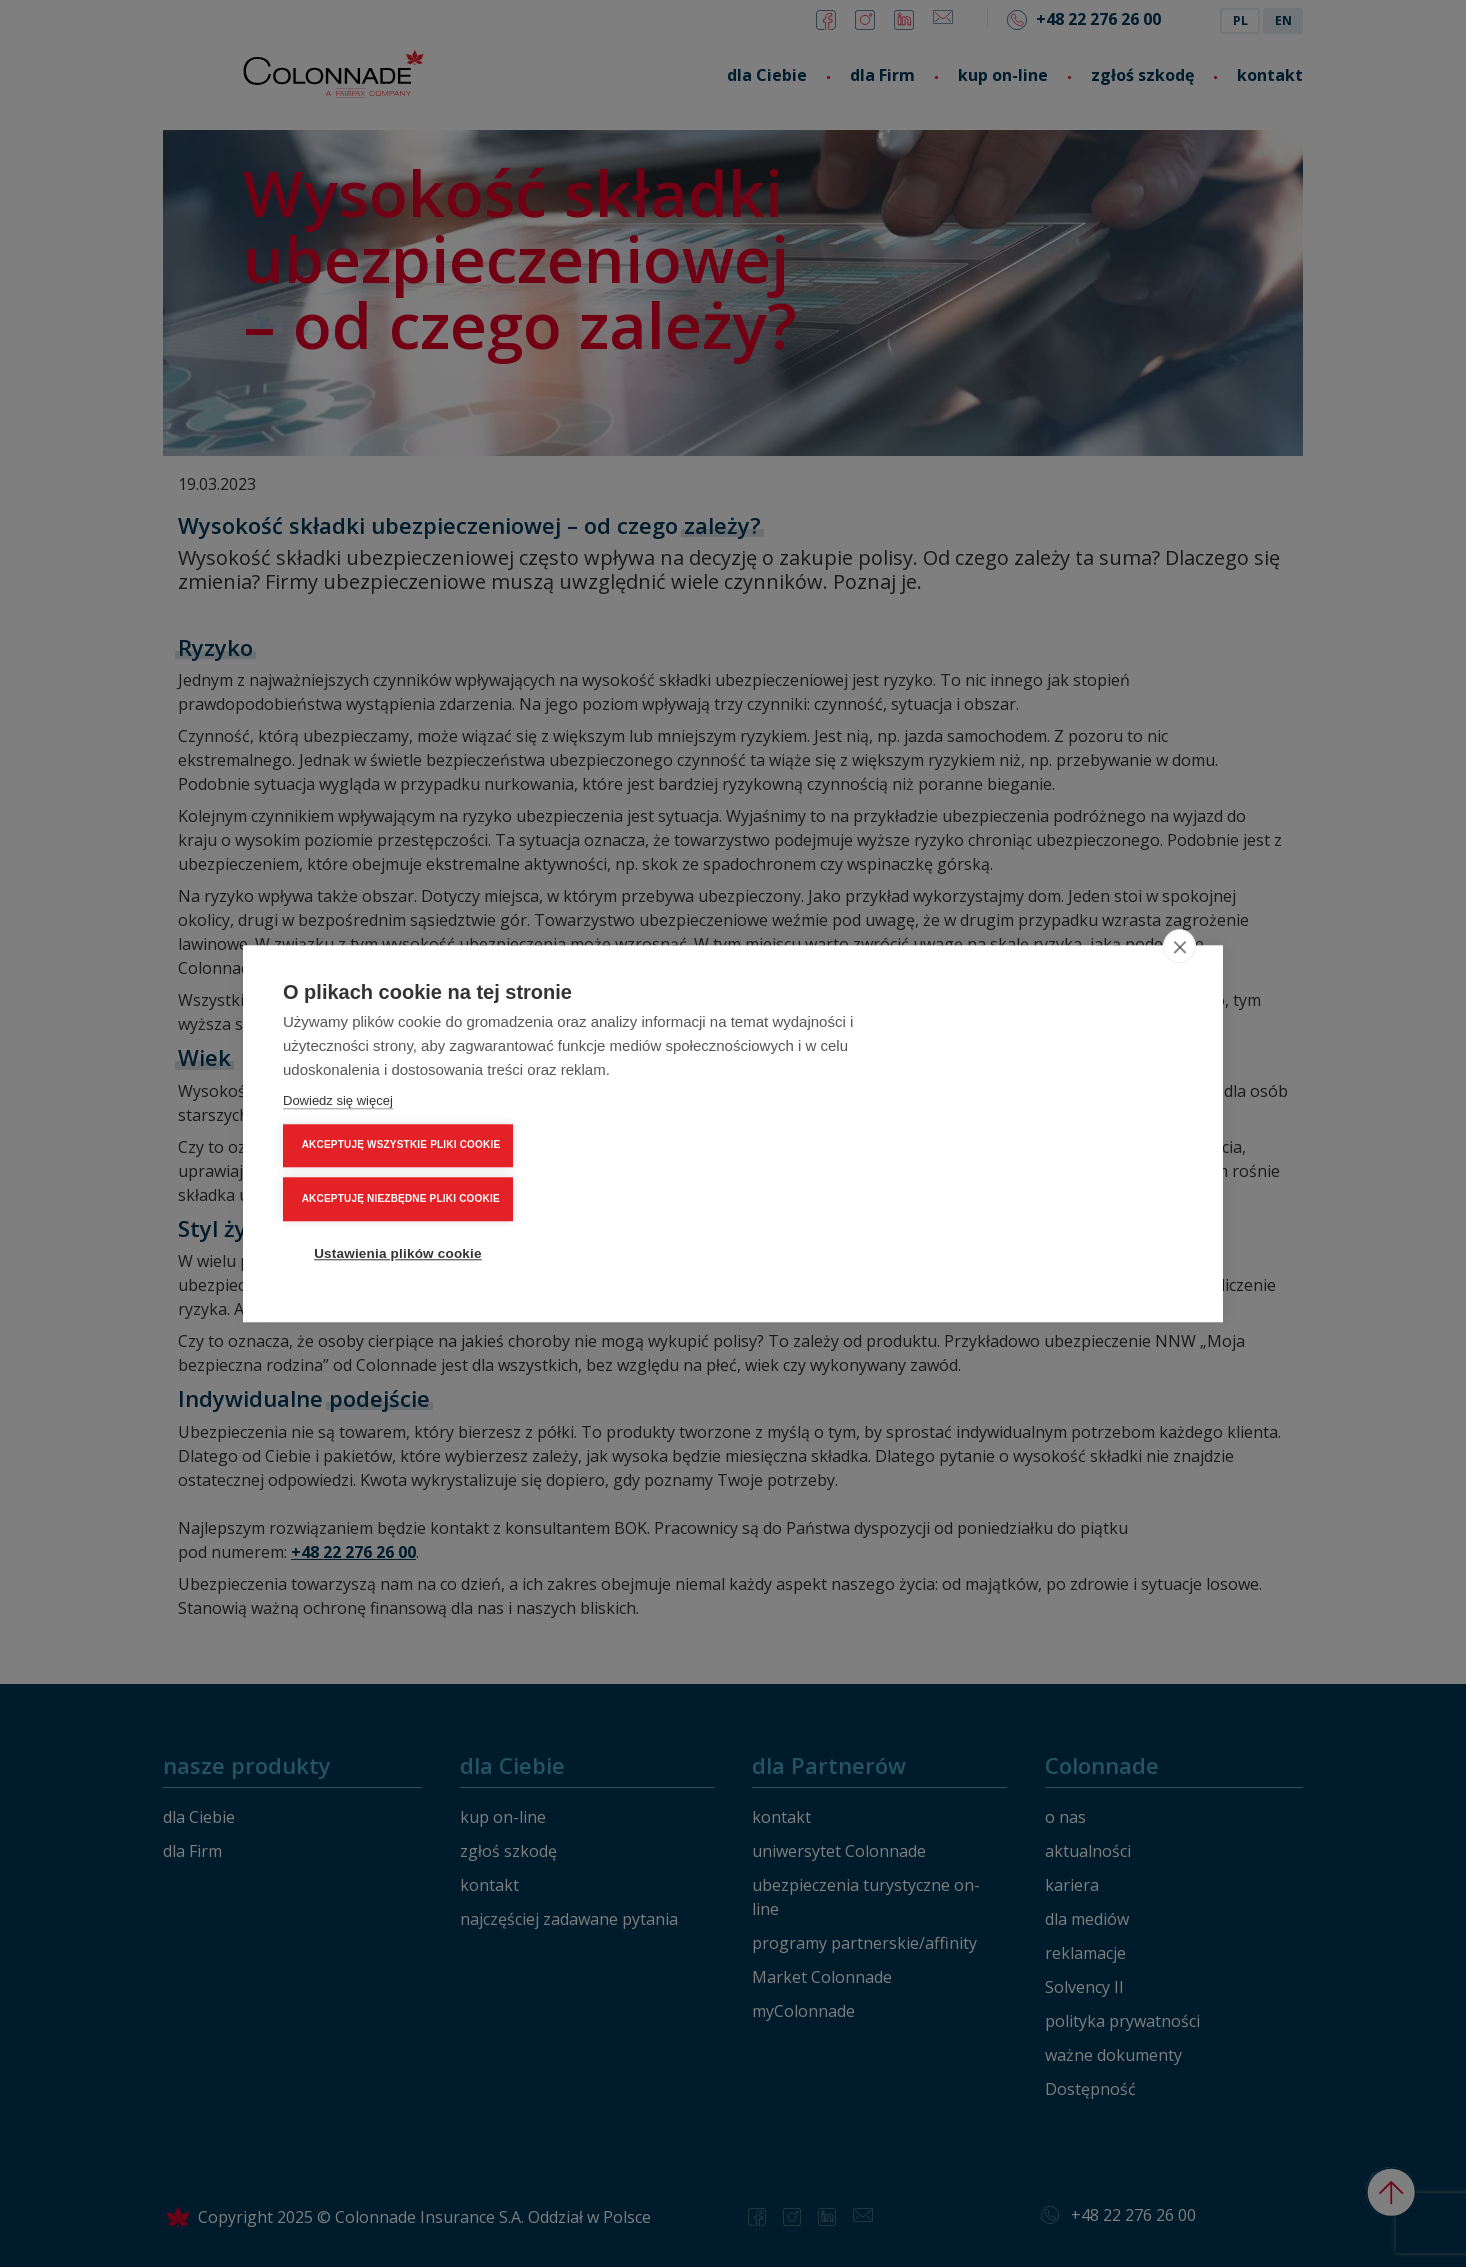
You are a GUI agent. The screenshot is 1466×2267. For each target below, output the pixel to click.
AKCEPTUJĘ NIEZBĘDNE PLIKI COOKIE (1067, 1132)
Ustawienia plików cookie (1063, 1186)
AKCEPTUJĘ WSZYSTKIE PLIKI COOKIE (1067, 1079)
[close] (1179, 1013)
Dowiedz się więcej (338, 1167)
